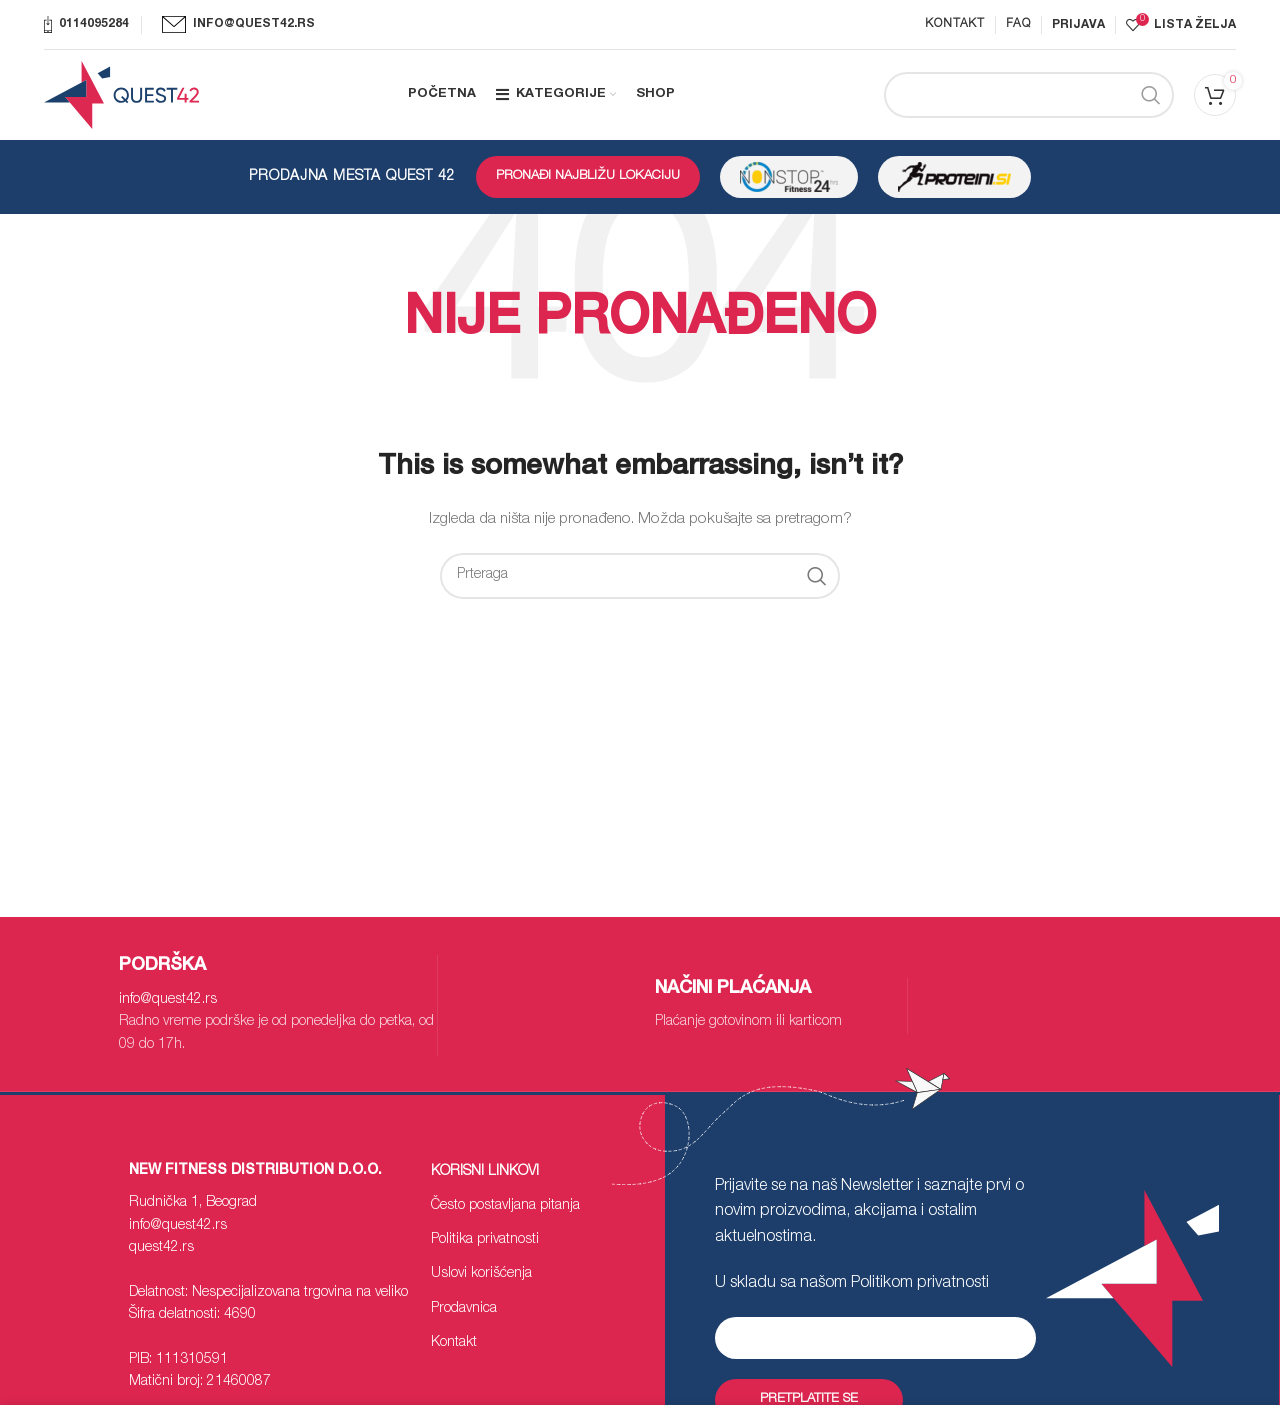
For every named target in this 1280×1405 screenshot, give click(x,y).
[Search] (1029, 95)
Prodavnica (464, 1309)
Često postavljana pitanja (505, 1206)
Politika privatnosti (485, 1240)
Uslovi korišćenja (481, 1274)
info (168, 1000)
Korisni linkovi (485, 1172)
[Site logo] (121, 96)
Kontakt (454, 1343)
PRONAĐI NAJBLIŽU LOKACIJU (588, 176)
